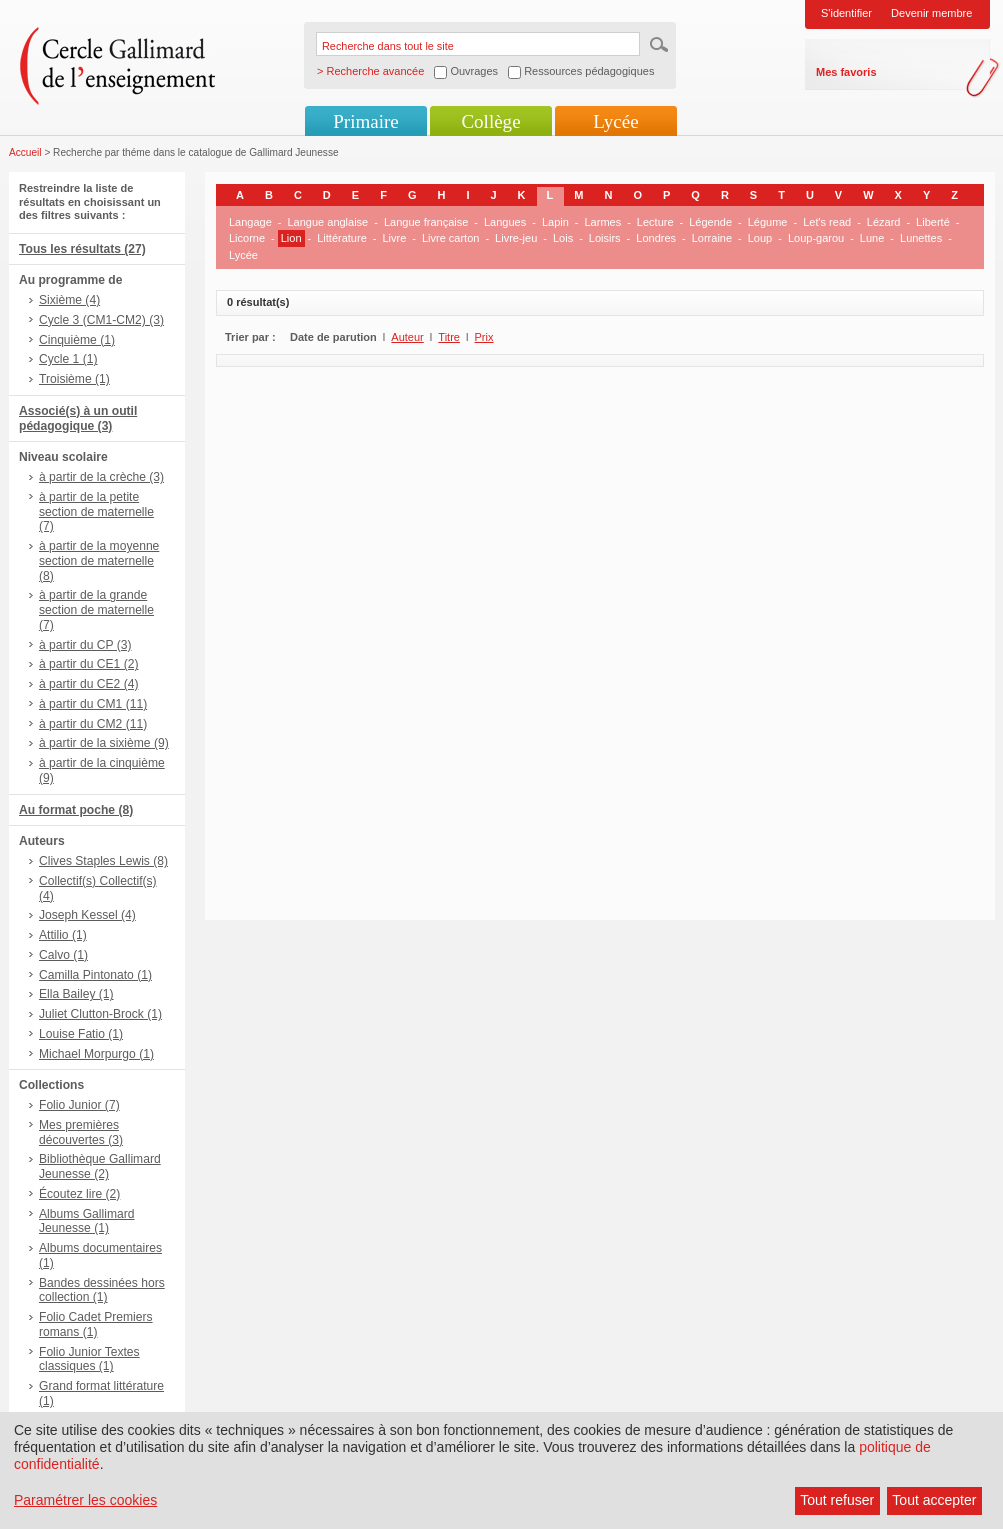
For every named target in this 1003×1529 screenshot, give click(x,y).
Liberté (933, 222)
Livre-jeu (516, 238)
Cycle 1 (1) (68, 359)
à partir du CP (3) (85, 645)
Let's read (827, 222)
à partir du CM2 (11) (93, 724)
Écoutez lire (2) (79, 1194)
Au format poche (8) (76, 810)
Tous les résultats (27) (82, 249)
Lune (872, 238)
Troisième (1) (74, 379)
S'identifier (846, 13)
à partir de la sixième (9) (104, 743)
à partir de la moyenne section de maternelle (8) (99, 561)
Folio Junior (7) (79, 1105)
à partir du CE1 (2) (88, 664)
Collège (490, 121)
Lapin (555, 222)
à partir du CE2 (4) (88, 684)
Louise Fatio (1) (81, 1034)
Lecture (655, 222)
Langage (250, 222)
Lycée (615, 121)
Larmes (602, 222)
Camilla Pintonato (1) (95, 975)
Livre (394, 238)
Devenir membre (931, 13)
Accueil (25, 152)
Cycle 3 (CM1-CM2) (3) (101, 320)
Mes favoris (846, 72)
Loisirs (605, 238)
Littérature (342, 238)
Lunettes (921, 238)
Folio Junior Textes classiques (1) (89, 1359)
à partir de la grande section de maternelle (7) (96, 610)
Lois (563, 238)
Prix (484, 337)
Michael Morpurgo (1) (96, 1054)
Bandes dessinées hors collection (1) (102, 1290)
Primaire (365, 121)
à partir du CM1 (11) (93, 704)
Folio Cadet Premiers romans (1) (96, 1324)
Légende (710, 222)
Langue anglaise (328, 222)
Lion (291, 238)
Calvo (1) (63, 955)
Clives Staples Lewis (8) (103, 861)
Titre (449, 337)
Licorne (247, 238)
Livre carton (450, 238)
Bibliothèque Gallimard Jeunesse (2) (100, 1166)
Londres (656, 238)
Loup (760, 238)
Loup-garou (816, 238)
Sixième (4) (69, 300)
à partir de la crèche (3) (101, 477)
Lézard (884, 222)
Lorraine (712, 238)
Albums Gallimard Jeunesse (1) (86, 1221)
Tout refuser (837, 1500)
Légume (768, 222)
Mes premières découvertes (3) (81, 1132)
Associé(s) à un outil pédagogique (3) (78, 418)
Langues (505, 222)
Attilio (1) (63, 935)
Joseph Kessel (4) (87, 915)
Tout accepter (934, 1500)
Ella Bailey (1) (76, 994)
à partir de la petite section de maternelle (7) (96, 512)
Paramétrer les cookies (85, 1500)
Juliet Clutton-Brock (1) (100, 1014)
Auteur (407, 337)
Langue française (426, 222)
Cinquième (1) (77, 340)
